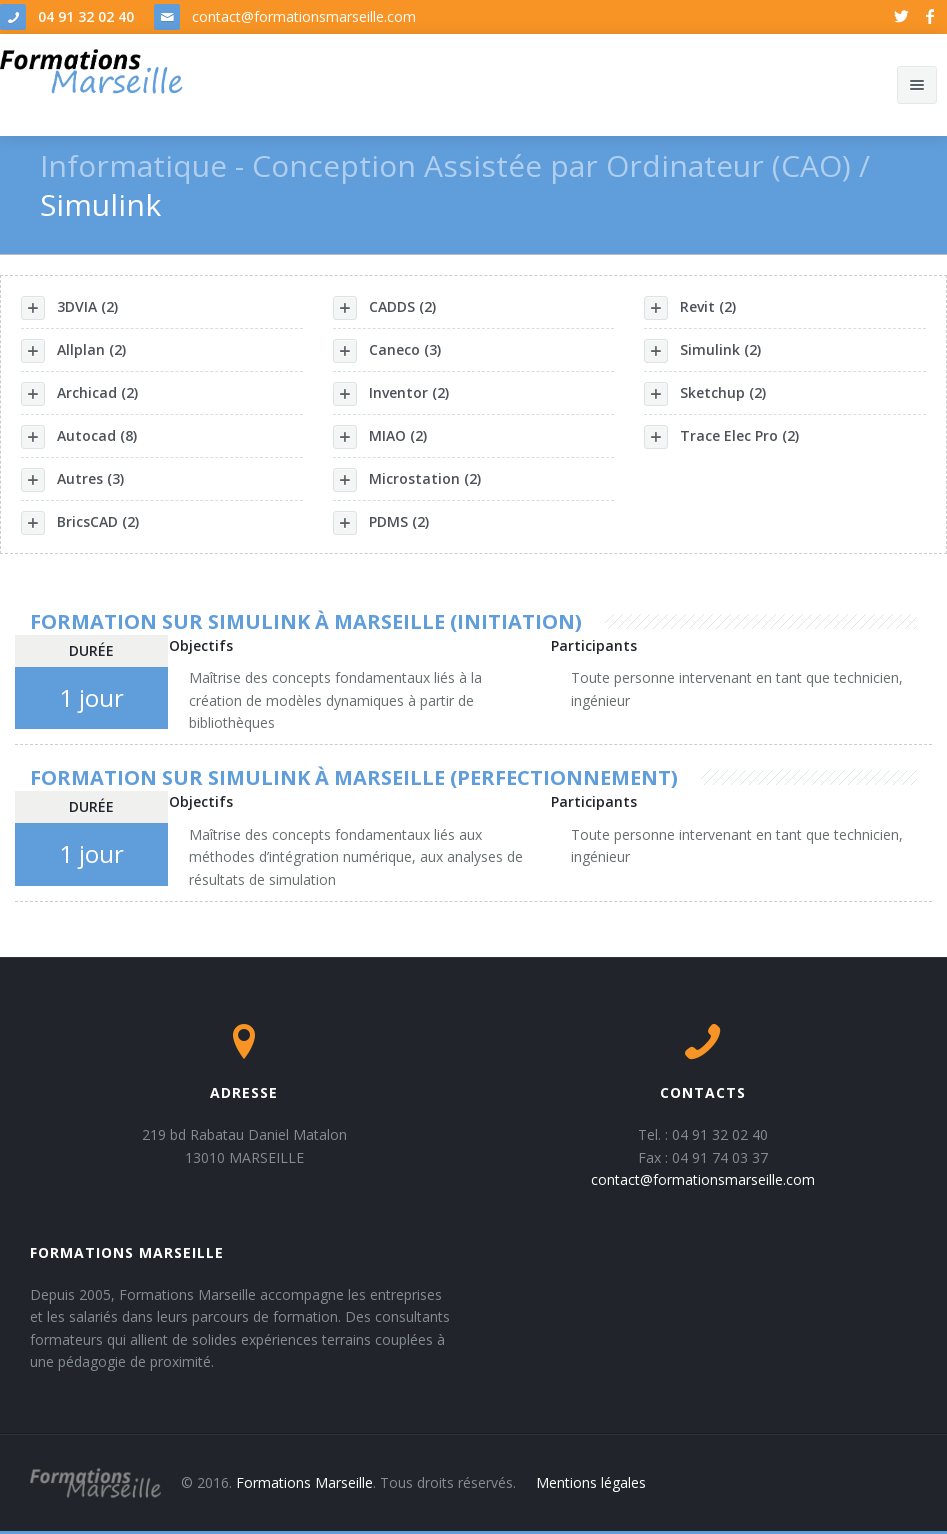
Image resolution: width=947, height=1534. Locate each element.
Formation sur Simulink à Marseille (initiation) (306, 621)
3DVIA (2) (69, 308)
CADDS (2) (384, 308)
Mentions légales (591, 1482)
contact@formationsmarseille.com (304, 16)
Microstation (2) (407, 480)
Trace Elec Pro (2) (721, 437)
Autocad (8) (79, 437)
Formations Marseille (304, 1482)
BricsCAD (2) (80, 523)
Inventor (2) (391, 394)
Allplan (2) (73, 351)
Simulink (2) (702, 351)
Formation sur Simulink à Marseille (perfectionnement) (354, 777)
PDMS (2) (381, 523)
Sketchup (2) (705, 394)
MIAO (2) (380, 437)
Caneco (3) (387, 351)
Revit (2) (690, 308)
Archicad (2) (79, 394)
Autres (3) (72, 480)
